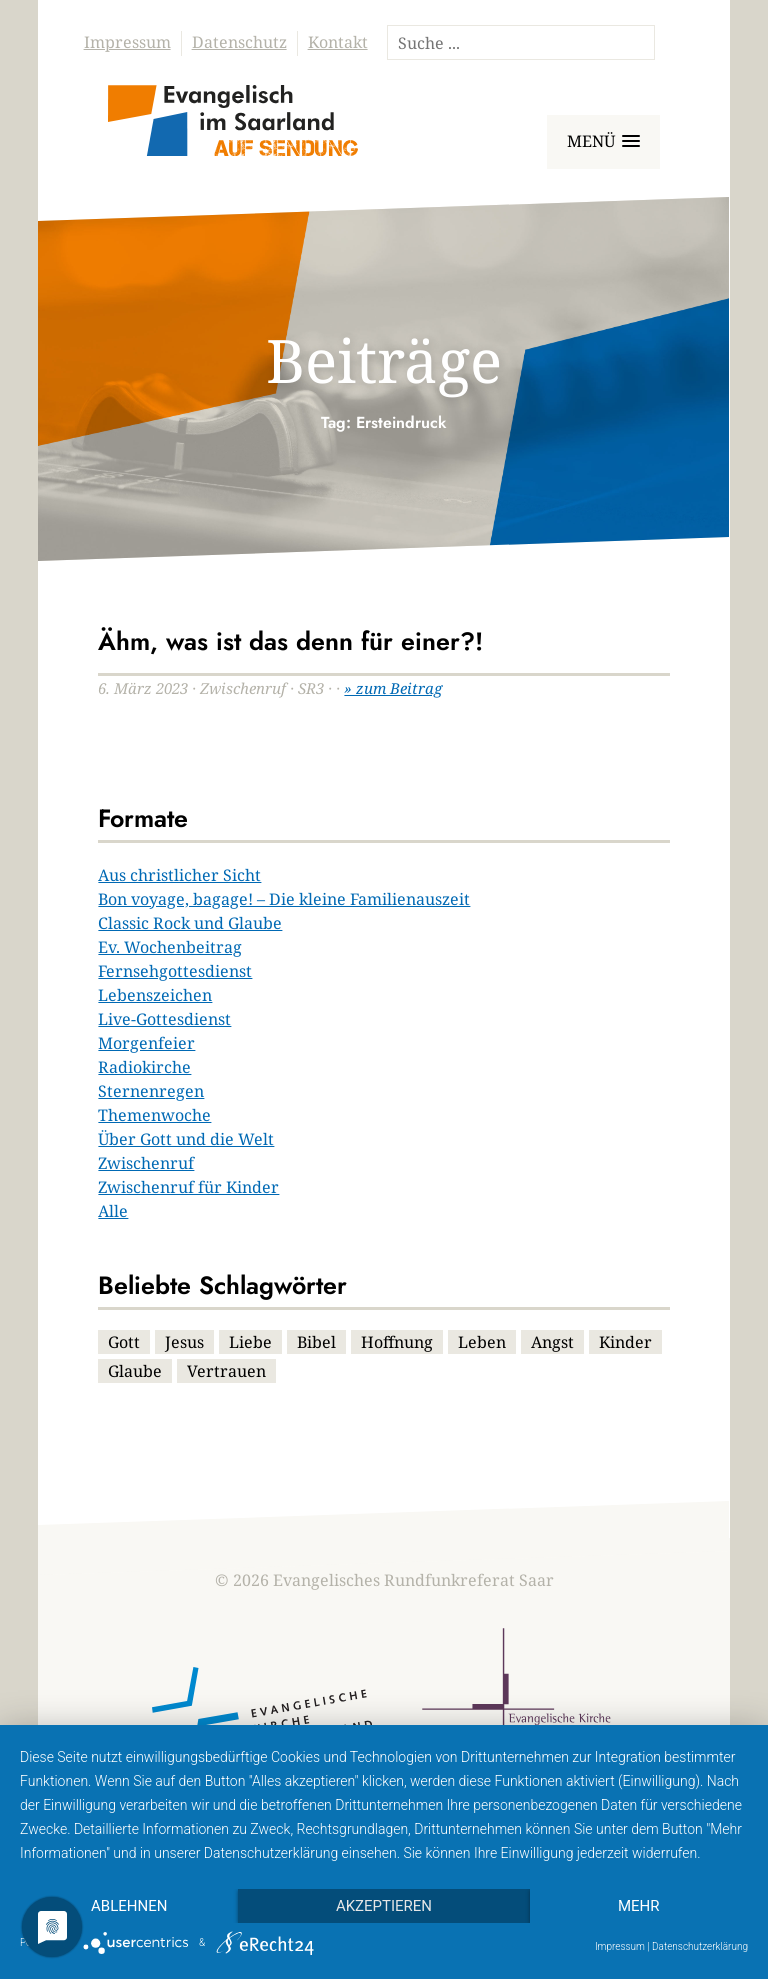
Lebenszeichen (155, 995)
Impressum (127, 42)
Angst (552, 1342)
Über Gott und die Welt (186, 1139)
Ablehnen (129, 1906)
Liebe (250, 1342)
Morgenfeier (146, 1043)
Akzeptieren (384, 1906)
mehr (639, 1906)
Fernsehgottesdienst (175, 971)
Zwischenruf (146, 1163)
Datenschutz (239, 42)
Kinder (625, 1342)
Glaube (135, 1371)
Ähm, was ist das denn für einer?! (290, 641)
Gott (124, 1342)
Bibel (316, 1342)
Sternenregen (151, 1091)
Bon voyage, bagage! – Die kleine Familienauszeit (284, 899)
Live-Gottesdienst (164, 1019)
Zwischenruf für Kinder (188, 1187)
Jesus (184, 1342)
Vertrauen (226, 1371)
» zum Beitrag (393, 688)
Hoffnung (397, 1342)
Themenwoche (154, 1115)
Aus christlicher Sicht (179, 875)
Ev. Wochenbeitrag (170, 947)
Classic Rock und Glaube (190, 923)
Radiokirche (144, 1067)
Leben (482, 1342)
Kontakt (338, 42)
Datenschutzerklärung (700, 1946)
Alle (113, 1211)
